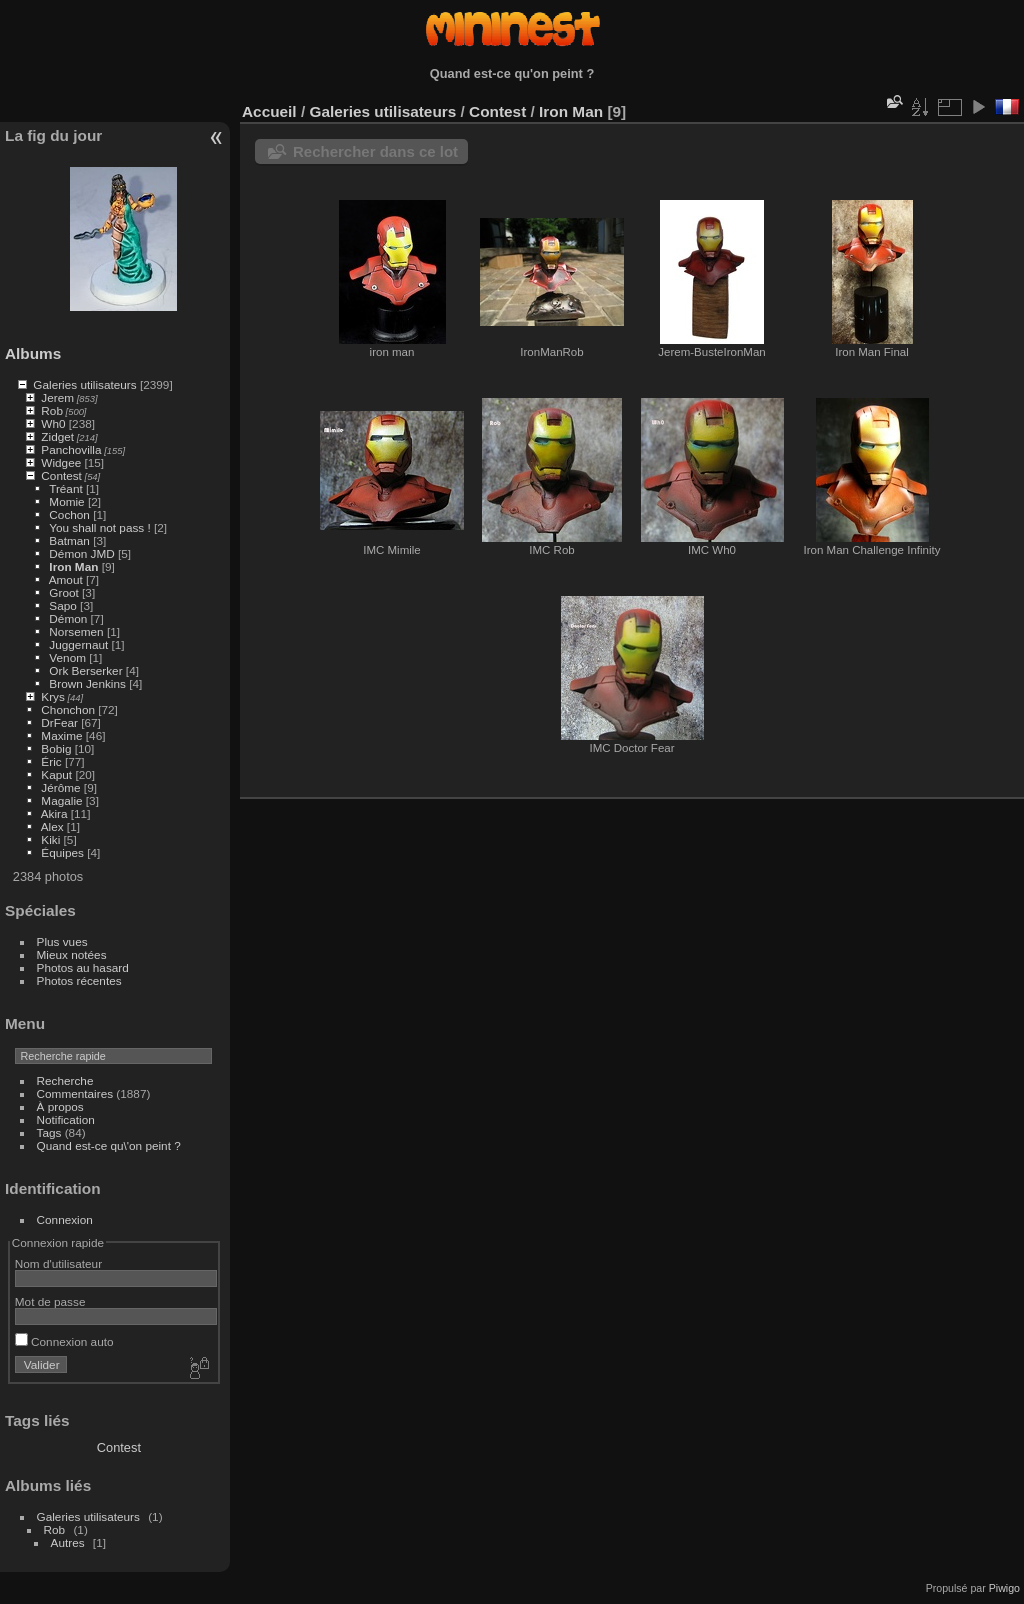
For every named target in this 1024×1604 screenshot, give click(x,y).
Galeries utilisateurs (84, 384)
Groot (63, 592)
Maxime (61, 735)
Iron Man (73, 566)
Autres (68, 1542)
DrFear (59, 722)
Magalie (61, 800)
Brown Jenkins (87, 683)
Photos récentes (79, 980)
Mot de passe (50, 1301)
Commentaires (75, 1093)
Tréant (66, 488)
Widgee (61, 462)
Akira (54, 813)
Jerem (57, 397)
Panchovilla (71, 449)
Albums (33, 353)
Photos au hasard (83, 967)
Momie (66, 501)
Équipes (62, 852)
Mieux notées (72, 954)
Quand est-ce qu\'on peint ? (109, 1145)
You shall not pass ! (101, 527)
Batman (69, 540)
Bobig (56, 748)
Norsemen (76, 631)
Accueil (269, 111)
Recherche (65, 1080)
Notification (66, 1119)
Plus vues (62, 941)
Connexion (65, 1219)
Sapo (62, 605)
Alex (52, 826)
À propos (60, 1106)
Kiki (50, 839)
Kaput (56, 774)
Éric (51, 761)
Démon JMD (81, 553)
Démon (68, 618)
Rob (52, 410)
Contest (61, 475)
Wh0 (53, 423)
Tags (49, 1132)
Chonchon (68, 709)
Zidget (57, 436)
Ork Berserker (85, 670)
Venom (67, 657)
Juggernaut (78, 644)
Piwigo (1004, 1588)
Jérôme (60, 787)
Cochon (69, 514)
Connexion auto (64, 1341)
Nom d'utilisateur (58, 1263)
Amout (66, 579)
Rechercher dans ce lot (375, 151)
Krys (53, 696)
